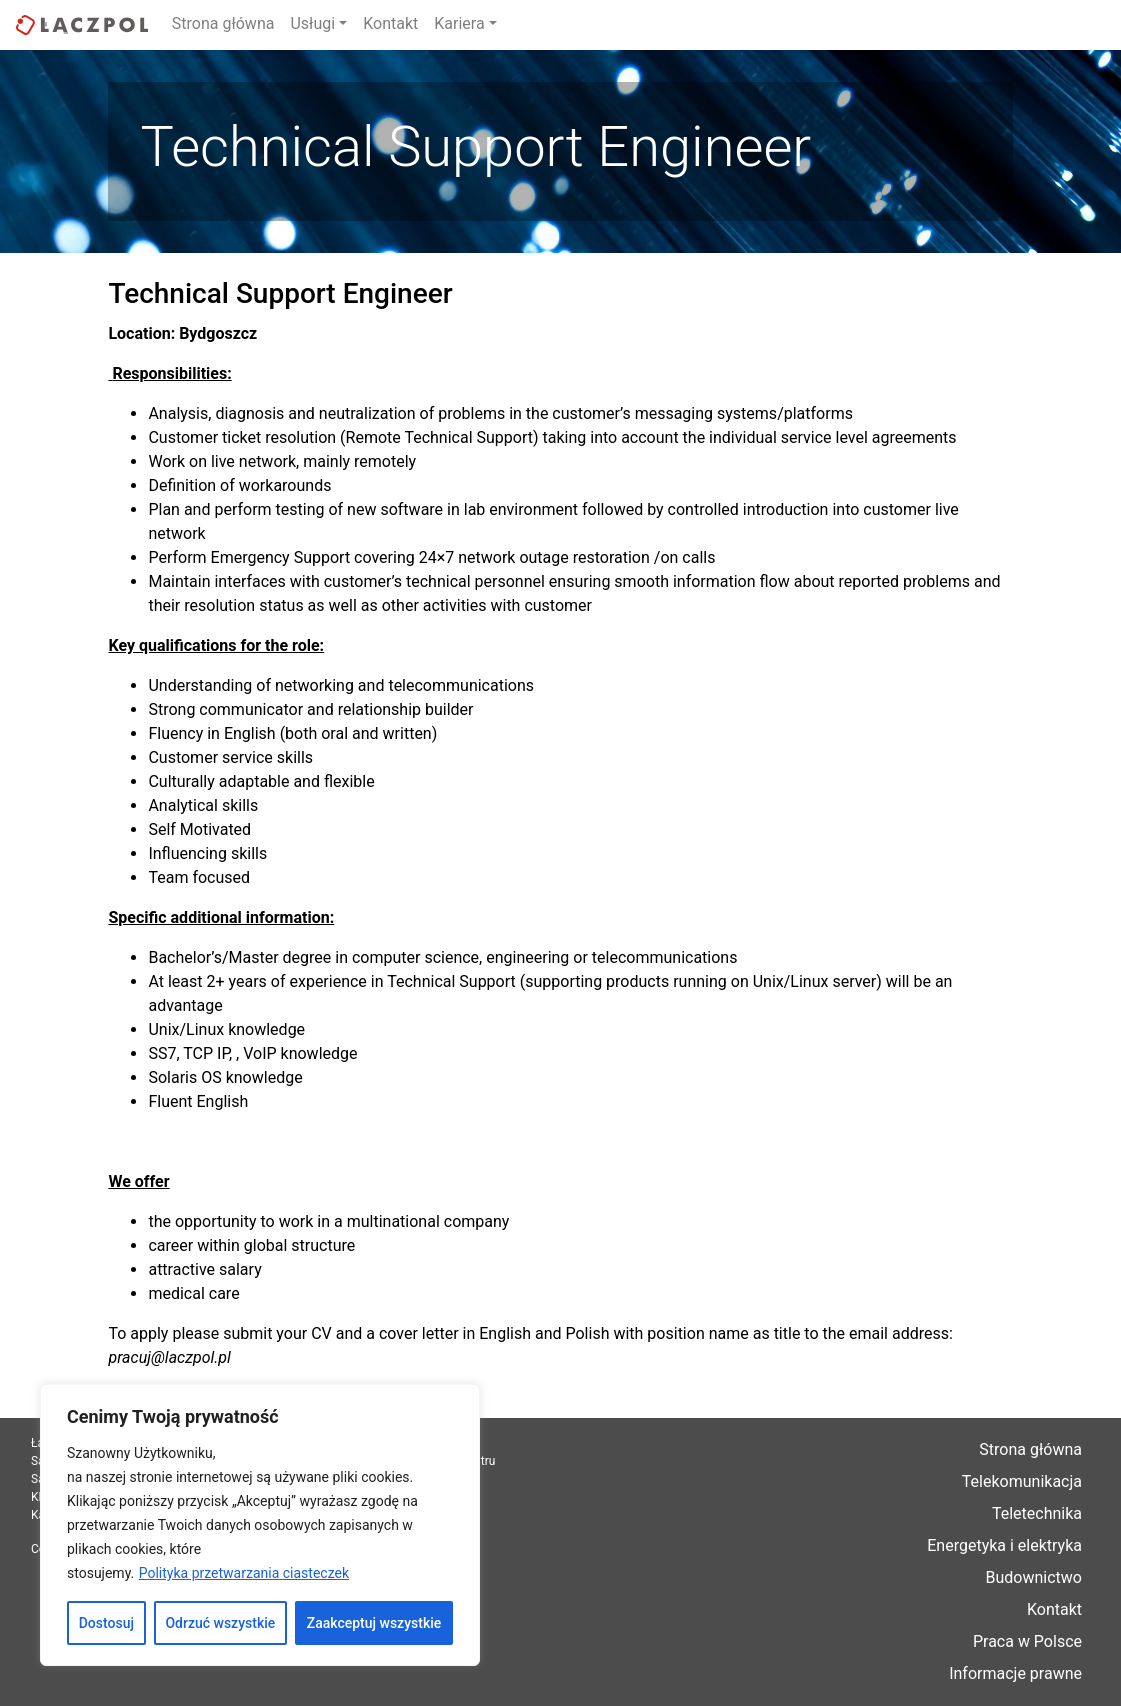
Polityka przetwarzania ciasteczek (244, 1573)
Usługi (312, 23)
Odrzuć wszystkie (220, 1623)
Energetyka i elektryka (1004, 1545)
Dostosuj (106, 1623)
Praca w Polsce (1027, 1641)
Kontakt (390, 23)
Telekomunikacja (1022, 1481)
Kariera (459, 23)
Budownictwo (1034, 1577)
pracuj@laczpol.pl (169, 1357)
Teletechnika (1037, 1513)
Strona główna (223, 23)
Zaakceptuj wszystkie (374, 1623)
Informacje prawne (1015, 1673)
